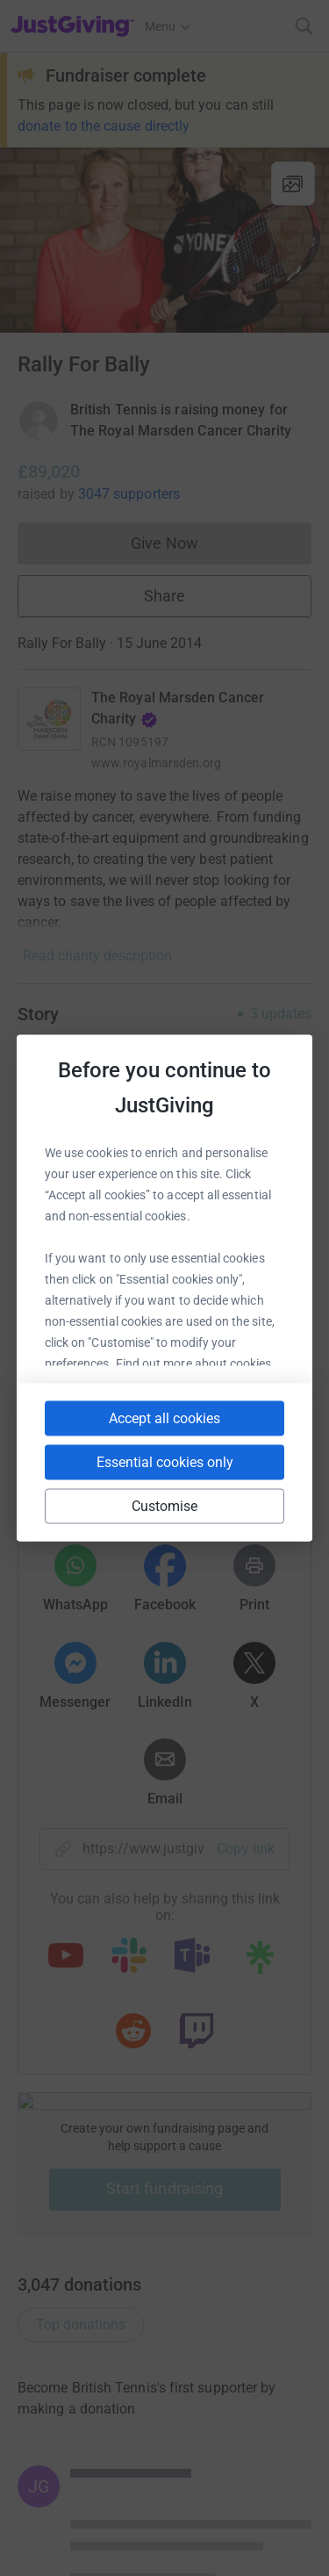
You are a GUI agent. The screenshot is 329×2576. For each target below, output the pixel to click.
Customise (165, 1506)
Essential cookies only (165, 1462)
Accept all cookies (164, 1418)
